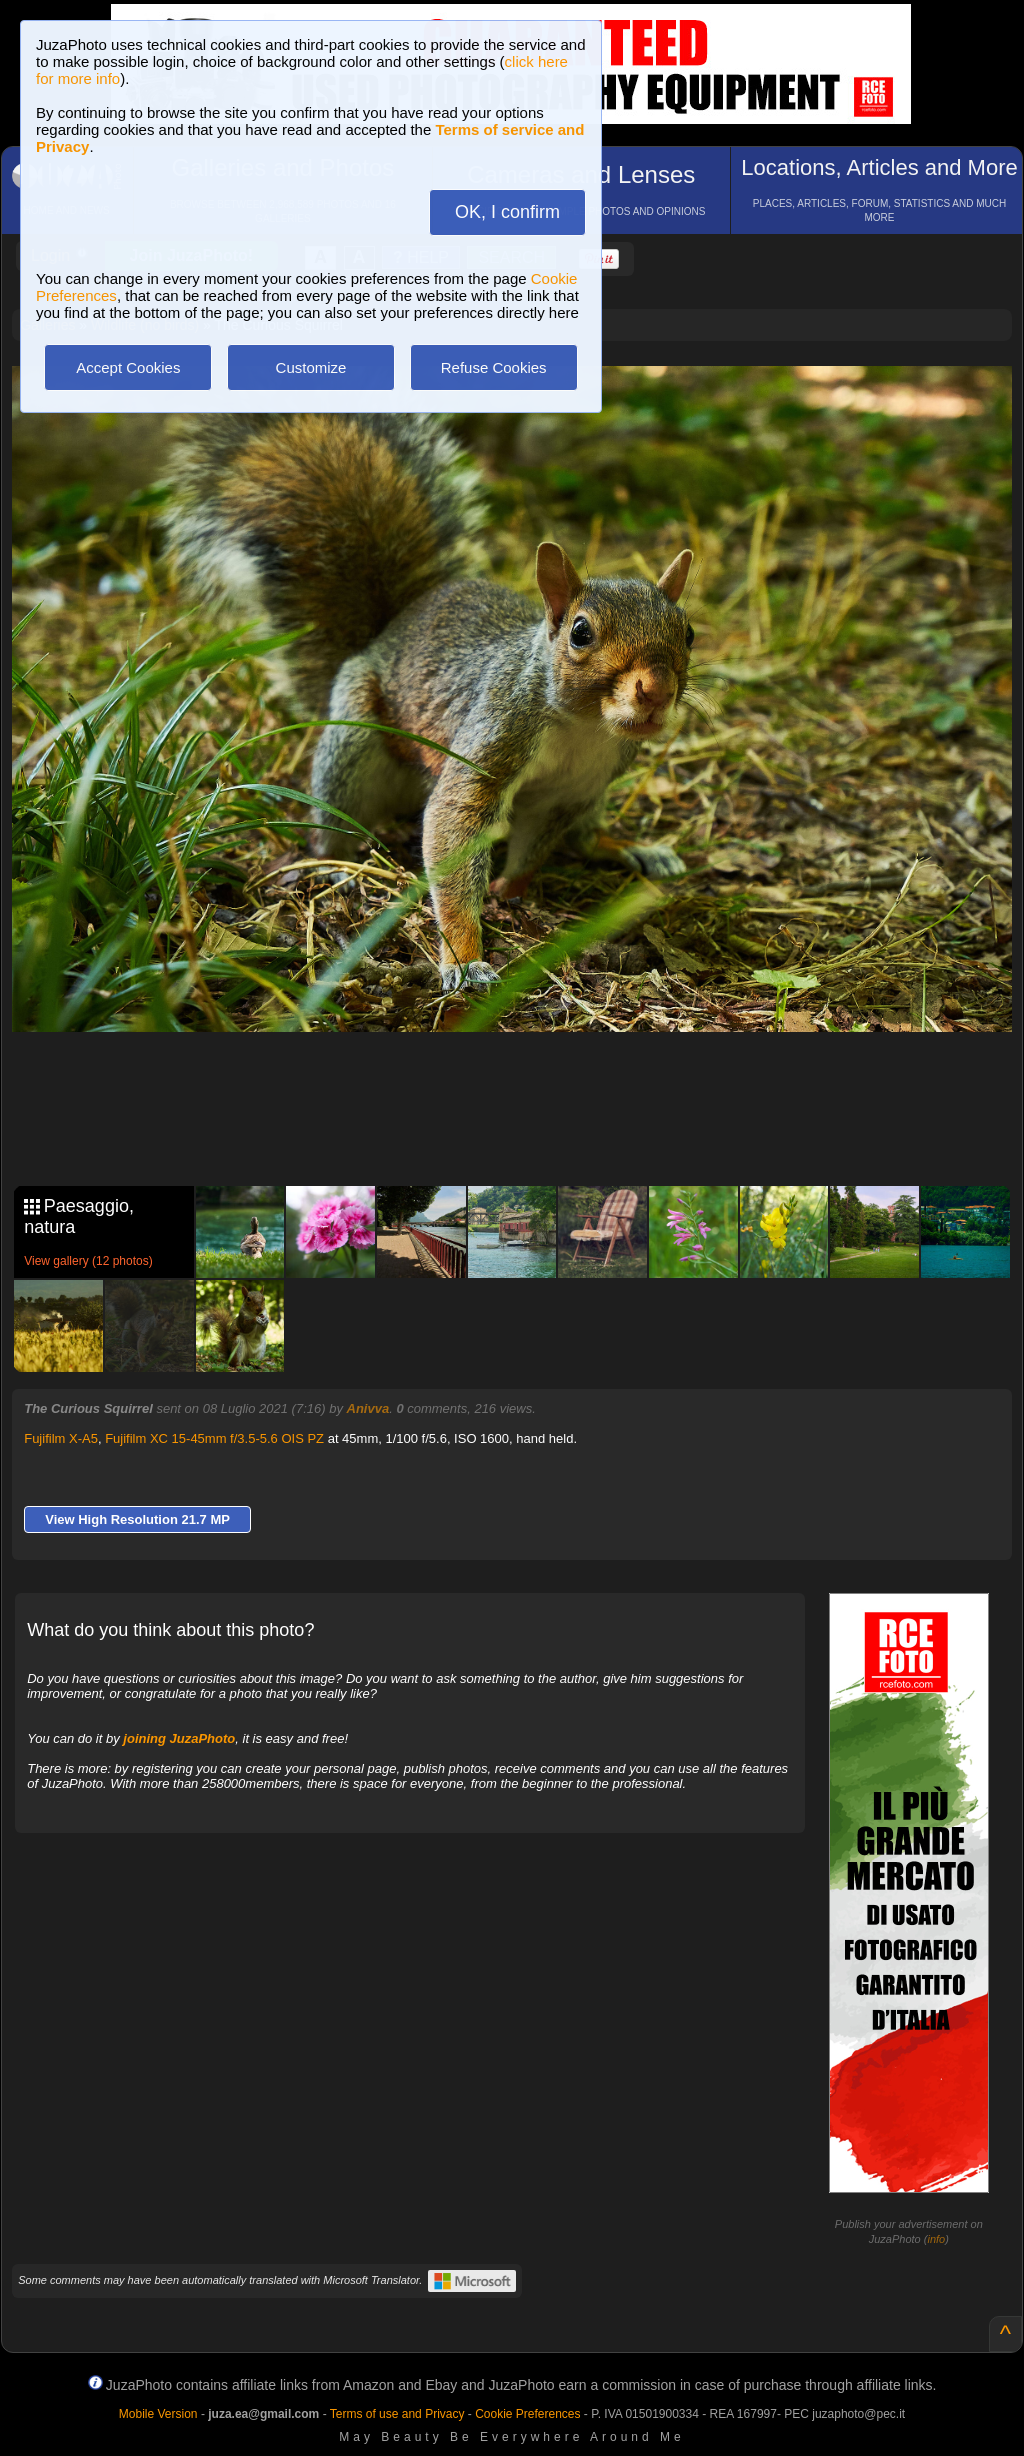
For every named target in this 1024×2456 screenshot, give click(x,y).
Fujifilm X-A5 (61, 1438)
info (936, 2239)
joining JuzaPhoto (179, 1738)
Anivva (368, 1408)
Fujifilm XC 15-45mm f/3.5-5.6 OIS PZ (214, 1438)
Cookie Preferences (527, 2414)
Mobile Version (158, 2414)
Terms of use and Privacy (397, 2414)
